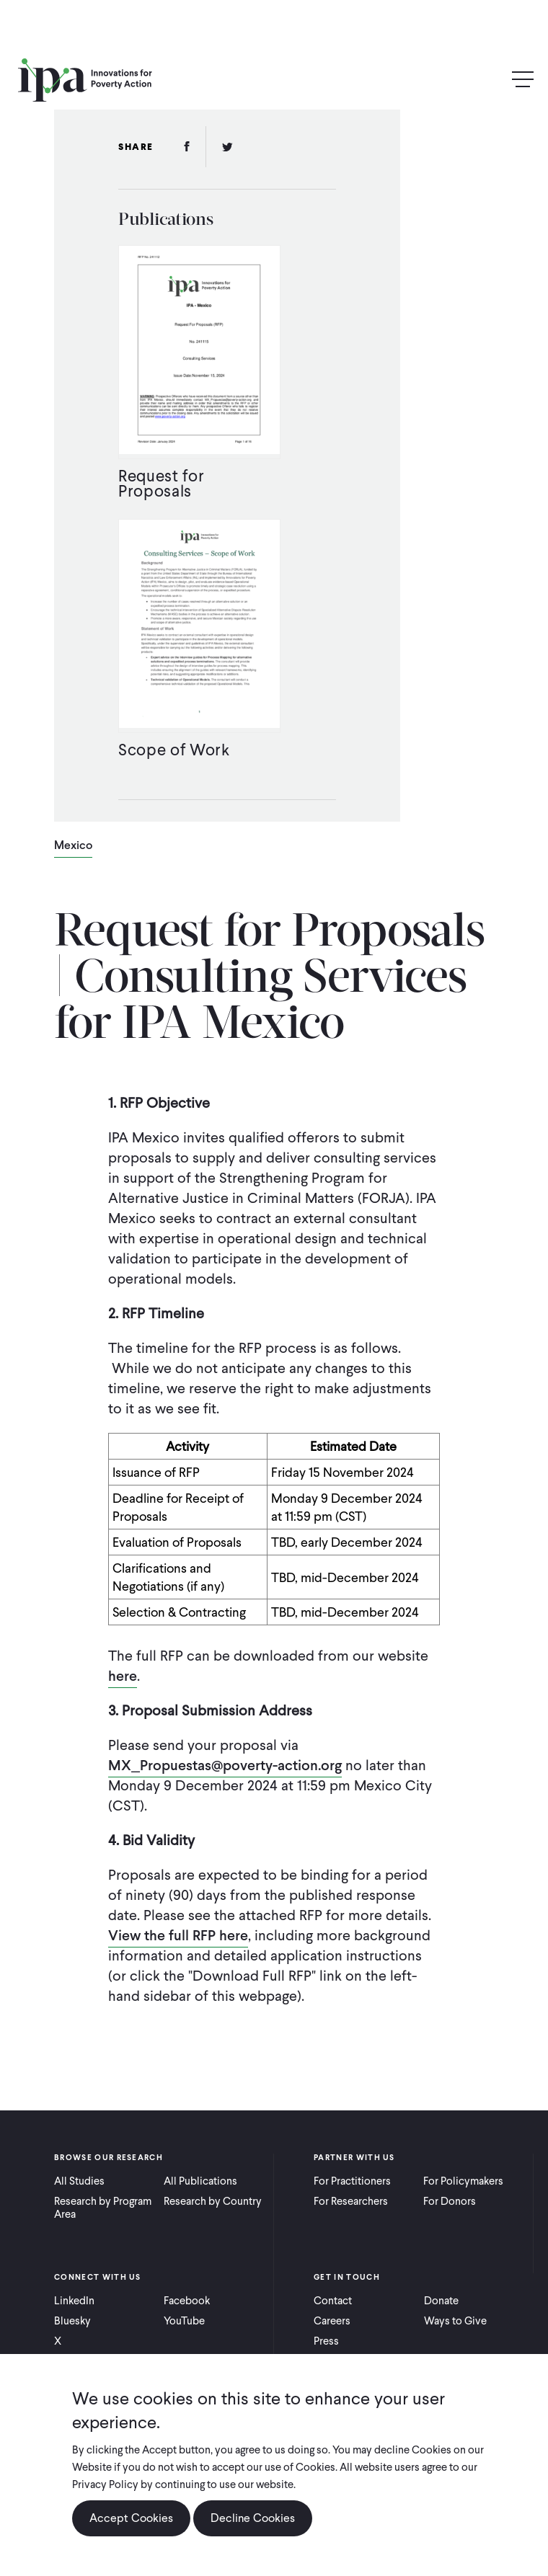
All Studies (79, 2181)
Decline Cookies (253, 2518)
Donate (441, 2300)
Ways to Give (455, 2320)
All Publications (200, 2181)
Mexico (73, 846)
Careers (332, 2320)
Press (326, 2341)
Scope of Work (174, 749)
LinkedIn (74, 2300)
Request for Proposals (161, 483)
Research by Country (213, 2201)
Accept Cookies (131, 2518)
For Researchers (351, 2201)
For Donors (449, 2201)
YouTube (184, 2320)
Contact (333, 2300)
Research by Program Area (102, 2208)
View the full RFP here (178, 1935)
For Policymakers (463, 2181)
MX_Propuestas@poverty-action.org (225, 1765)
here (122, 1676)
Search (491, 79)
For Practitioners (352, 2181)
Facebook (187, 2300)
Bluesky (72, 2320)
